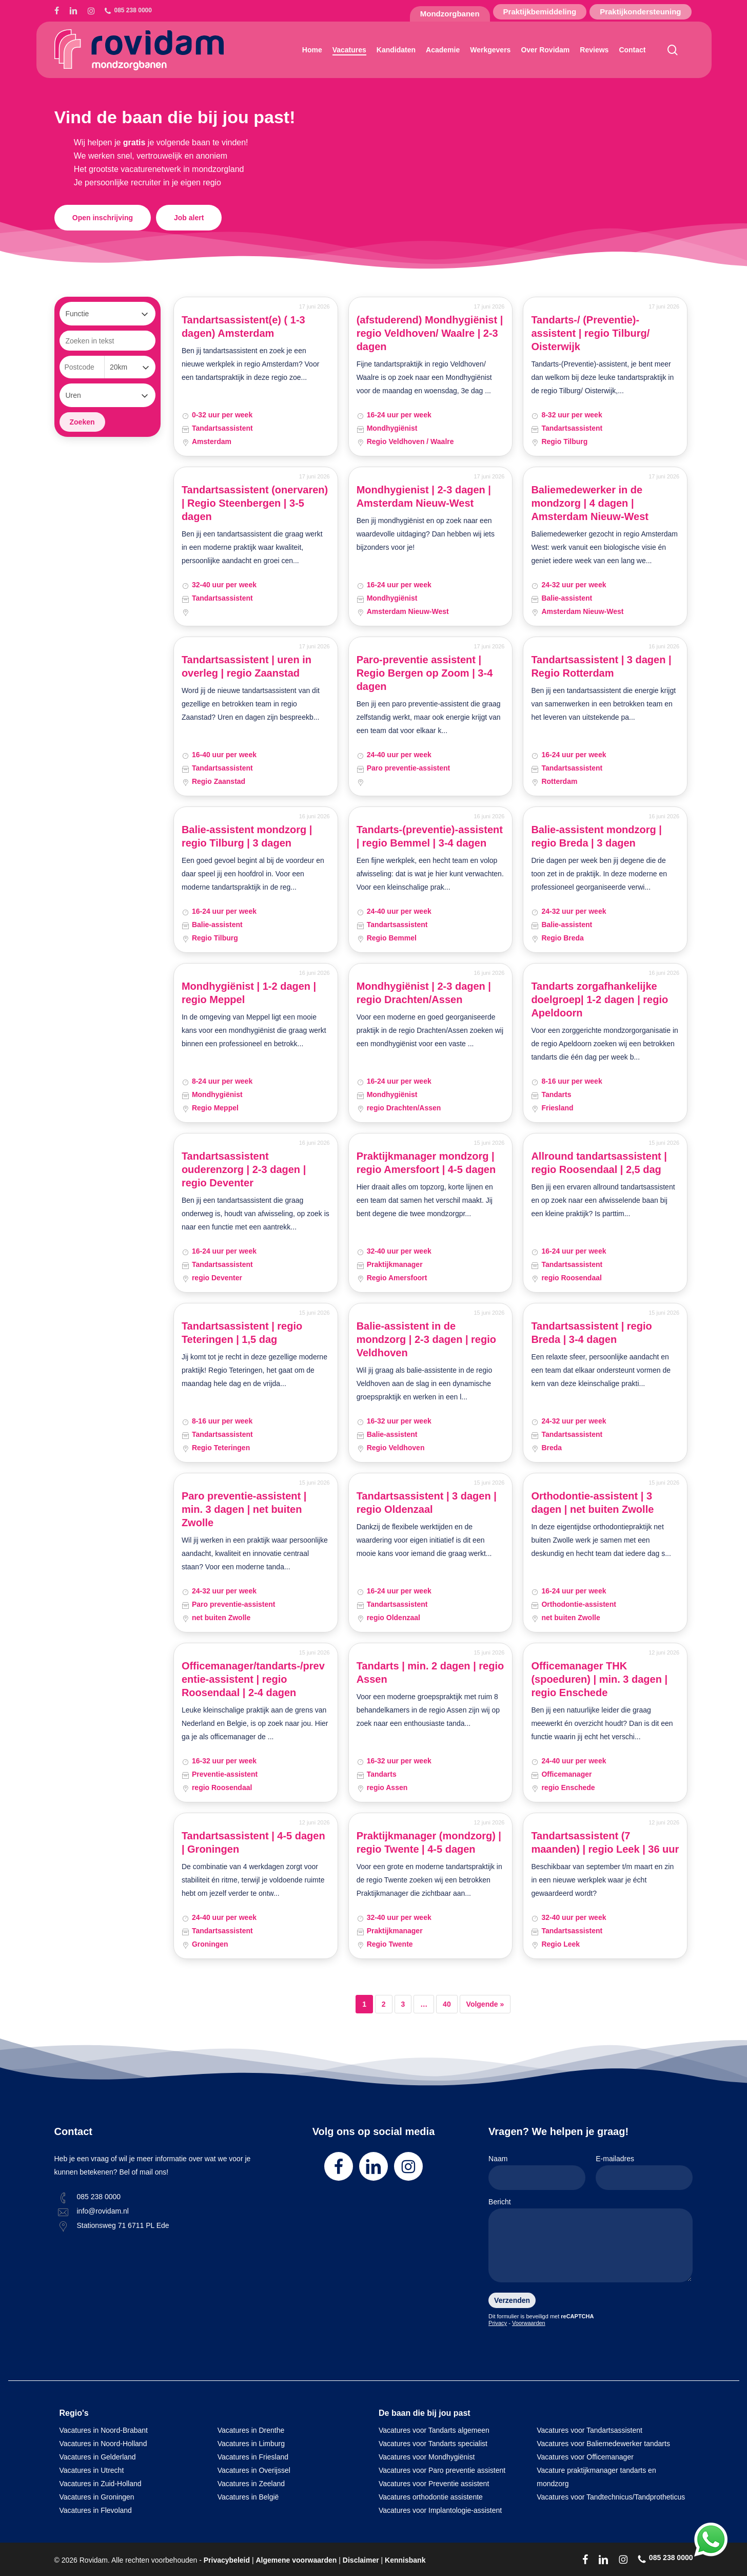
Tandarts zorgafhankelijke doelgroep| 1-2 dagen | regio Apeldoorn (599, 999)
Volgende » (485, 2004)
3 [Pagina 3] (403, 2004)
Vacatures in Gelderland (98, 2457)
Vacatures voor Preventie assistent (434, 2483)
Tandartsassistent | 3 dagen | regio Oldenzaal (427, 1502)
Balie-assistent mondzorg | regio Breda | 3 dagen (596, 836)
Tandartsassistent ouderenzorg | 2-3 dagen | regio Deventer (244, 1169)
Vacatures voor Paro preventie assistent (442, 2470)
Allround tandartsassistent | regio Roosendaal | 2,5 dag (599, 1162)
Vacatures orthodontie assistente (431, 2497)
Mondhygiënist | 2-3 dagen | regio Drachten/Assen (424, 993)
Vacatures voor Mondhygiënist (427, 2457)
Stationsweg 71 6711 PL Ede (123, 2225)
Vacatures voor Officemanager (585, 2457)
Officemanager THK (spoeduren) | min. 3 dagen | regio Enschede (599, 1679)
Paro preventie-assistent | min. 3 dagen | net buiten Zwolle (244, 1509)
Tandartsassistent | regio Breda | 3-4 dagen (591, 1332)
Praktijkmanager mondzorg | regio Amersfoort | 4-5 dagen (426, 1162)
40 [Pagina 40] (447, 2004)
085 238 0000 (99, 2197)
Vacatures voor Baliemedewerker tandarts (603, 2443)
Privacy (497, 2323)
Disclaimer (361, 2560)
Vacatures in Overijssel (254, 2470)
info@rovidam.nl (103, 2211)
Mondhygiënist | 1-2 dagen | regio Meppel (249, 993)
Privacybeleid (227, 2560)
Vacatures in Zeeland (251, 2483)
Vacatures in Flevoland (96, 2510)
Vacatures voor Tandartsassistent (589, 2430)
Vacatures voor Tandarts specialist (433, 2443)
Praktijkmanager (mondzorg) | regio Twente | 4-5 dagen (429, 1842)
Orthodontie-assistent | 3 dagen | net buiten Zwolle (592, 1502)
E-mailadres (644, 2172)
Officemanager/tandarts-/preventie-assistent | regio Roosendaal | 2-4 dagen (253, 1679)
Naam (536, 2172)
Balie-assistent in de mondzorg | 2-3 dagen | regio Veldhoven (426, 1339)
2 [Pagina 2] (384, 2004)
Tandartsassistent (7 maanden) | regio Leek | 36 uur (605, 1842)
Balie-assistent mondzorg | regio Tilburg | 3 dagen (247, 836)
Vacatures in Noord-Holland (103, 2443)
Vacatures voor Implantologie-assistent (440, 2510)
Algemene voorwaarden (296, 2560)
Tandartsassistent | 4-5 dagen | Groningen (253, 1842)
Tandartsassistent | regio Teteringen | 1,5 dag (242, 1332)
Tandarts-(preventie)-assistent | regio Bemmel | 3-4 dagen (430, 836)
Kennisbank (405, 2560)
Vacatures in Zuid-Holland (101, 2483)
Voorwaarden (528, 2323)
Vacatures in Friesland (253, 2457)
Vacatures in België (248, 2497)
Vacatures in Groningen (97, 2497)
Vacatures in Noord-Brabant (104, 2430)
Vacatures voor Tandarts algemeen (434, 2430)
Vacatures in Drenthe (251, 2430)
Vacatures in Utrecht (92, 2470)
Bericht (590, 2242)
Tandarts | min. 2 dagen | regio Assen (430, 1672)
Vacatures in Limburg (251, 2443)
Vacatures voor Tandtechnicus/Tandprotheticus (611, 2497)
